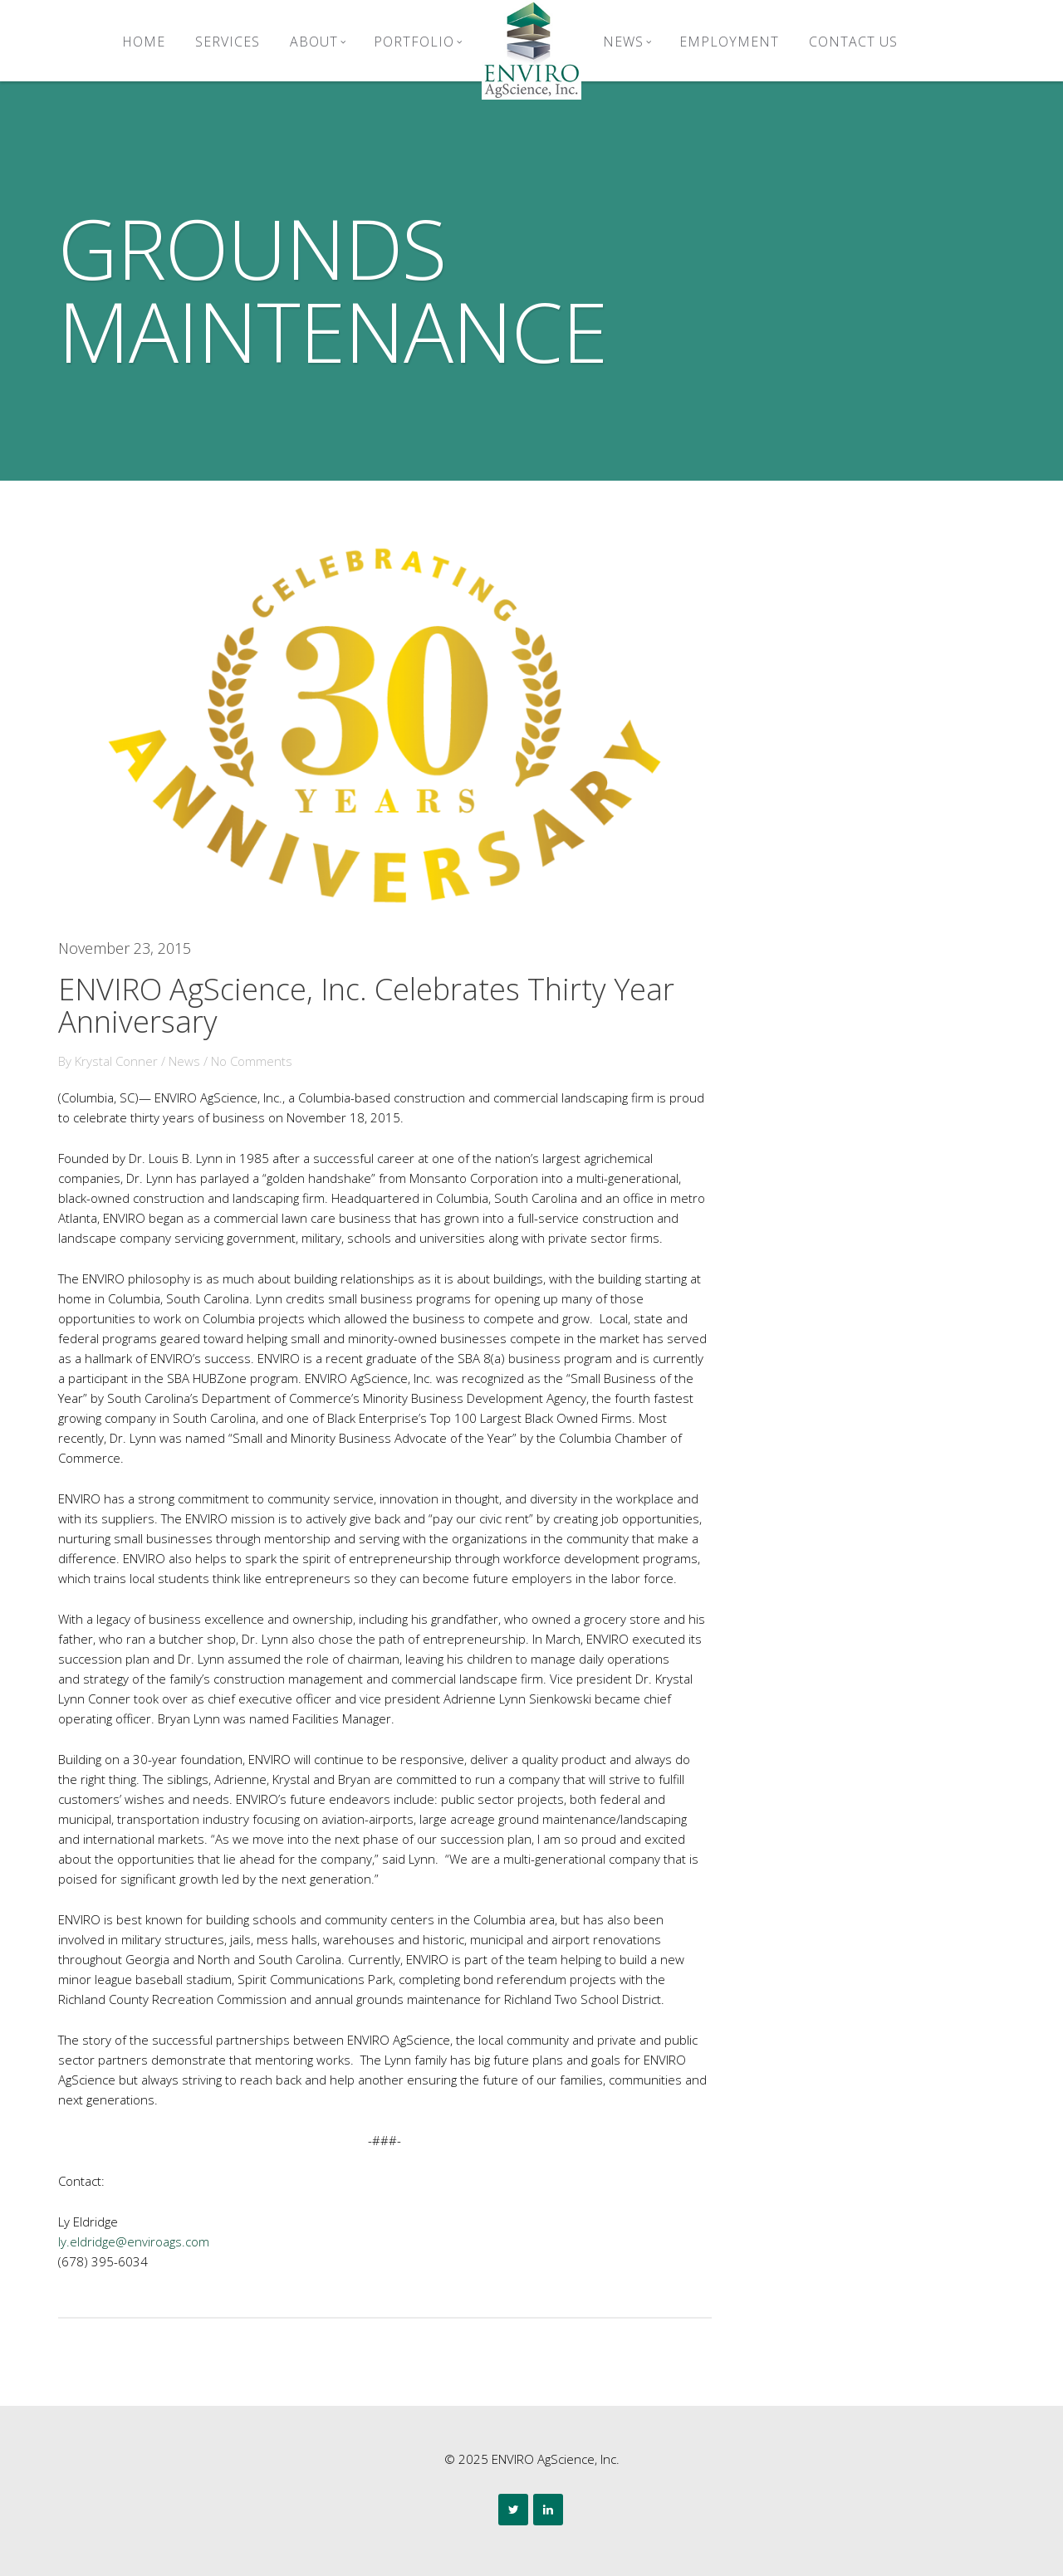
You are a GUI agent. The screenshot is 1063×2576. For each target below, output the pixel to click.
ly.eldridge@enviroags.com (133, 2241)
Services (227, 41)
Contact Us (853, 41)
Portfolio (418, 41)
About (318, 41)
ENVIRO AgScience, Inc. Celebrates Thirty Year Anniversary (366, 1006)
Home (143, 41)
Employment (729, 41)
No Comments (251, 1061)
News (627, 41)
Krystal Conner (116, 1061)
